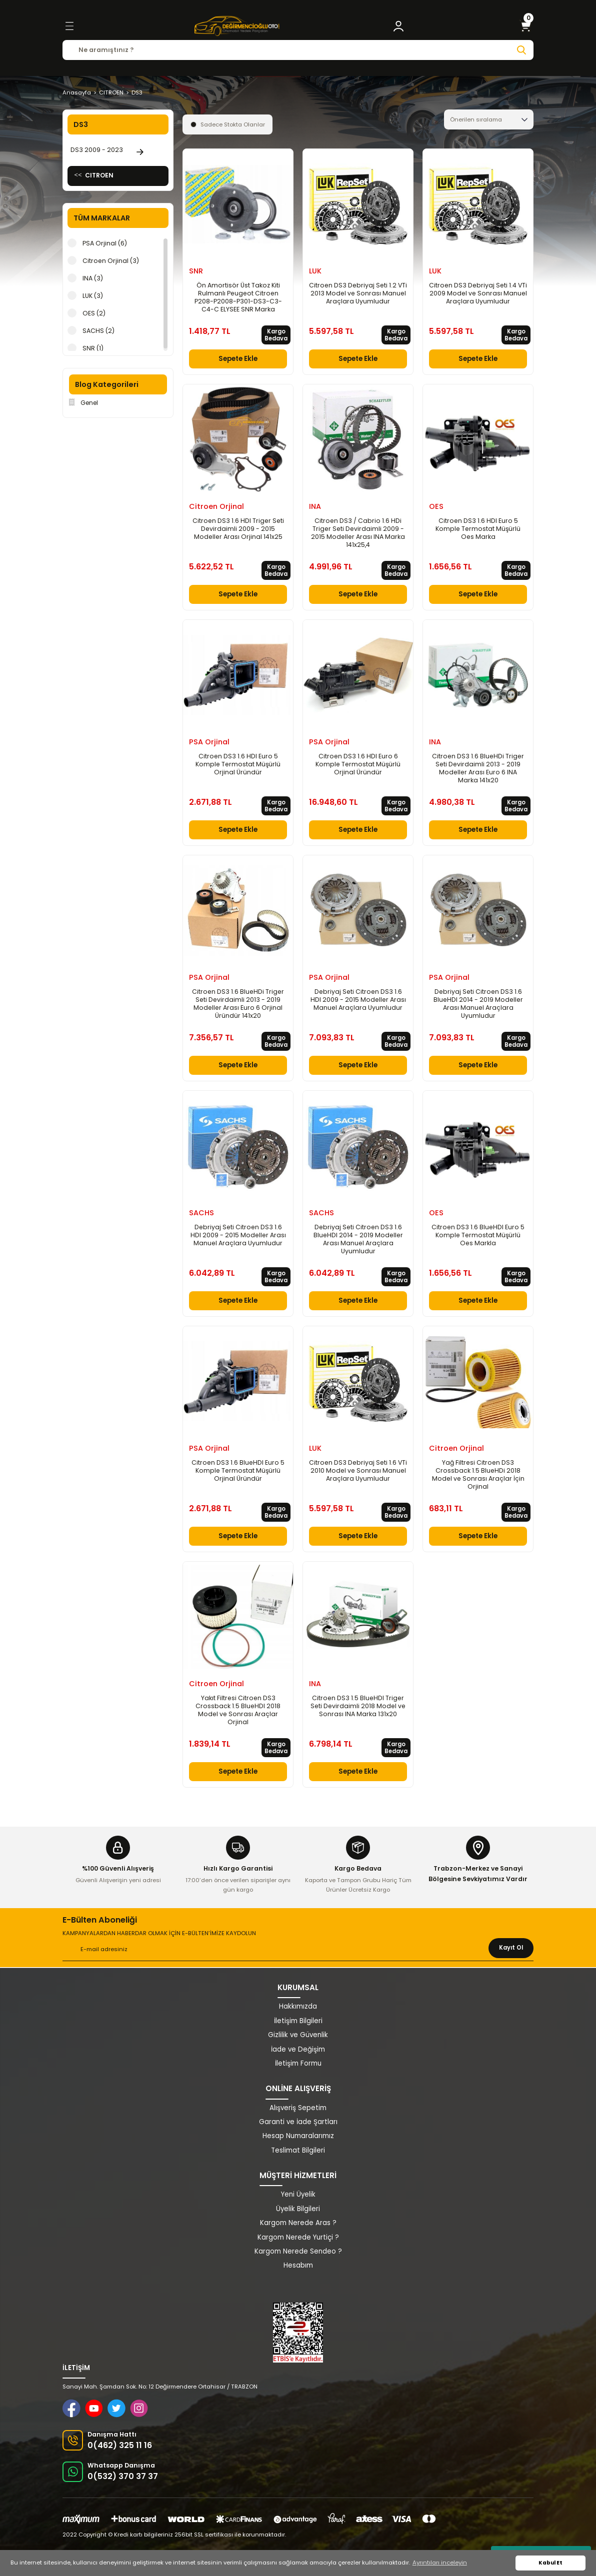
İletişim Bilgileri (298, 2021)
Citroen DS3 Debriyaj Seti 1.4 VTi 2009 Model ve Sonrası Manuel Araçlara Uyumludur (478, 293)
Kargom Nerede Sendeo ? (298, 2251)
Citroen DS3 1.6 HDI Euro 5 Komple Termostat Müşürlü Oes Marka (478, 529)
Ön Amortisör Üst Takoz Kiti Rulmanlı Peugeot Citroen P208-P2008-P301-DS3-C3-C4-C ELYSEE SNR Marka (238, 297)
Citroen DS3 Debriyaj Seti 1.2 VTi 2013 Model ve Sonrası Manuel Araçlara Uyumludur (358, 293)
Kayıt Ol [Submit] (511, 1948)
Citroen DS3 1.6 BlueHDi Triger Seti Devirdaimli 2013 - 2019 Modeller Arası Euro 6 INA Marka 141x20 (478, 768)
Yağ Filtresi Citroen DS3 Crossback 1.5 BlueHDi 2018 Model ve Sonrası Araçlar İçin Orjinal (478, 1475)
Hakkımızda (298, 2006)
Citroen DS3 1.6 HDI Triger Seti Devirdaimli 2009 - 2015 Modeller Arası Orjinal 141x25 (238, 529)
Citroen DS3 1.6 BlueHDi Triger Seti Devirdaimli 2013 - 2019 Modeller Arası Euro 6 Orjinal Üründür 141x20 (238, 1004)
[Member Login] (399, 26)
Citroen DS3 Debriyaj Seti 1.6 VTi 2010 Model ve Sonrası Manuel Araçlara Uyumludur (358, 1471)
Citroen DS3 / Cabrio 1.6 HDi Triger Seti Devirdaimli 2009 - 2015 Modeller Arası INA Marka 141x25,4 (358, 533)
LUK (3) (92, 295)
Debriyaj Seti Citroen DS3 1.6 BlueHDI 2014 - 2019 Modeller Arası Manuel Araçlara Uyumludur (478, 1004)
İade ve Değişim (298, 2049)
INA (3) (92, 278)
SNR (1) (93, 348)
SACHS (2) (98, 330)
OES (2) (94, 313)
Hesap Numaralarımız (298, 2136)
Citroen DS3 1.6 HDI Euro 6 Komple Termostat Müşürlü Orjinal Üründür (358, 764)
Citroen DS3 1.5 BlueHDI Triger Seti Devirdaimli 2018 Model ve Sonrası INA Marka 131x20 (358, 1706)
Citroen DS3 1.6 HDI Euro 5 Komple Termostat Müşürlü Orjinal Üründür (238, 764)
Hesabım (298, 2265)
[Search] (298, 50)
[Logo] (237, 26)
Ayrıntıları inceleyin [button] (439, 2563)
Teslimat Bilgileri (298, 2150)
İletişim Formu (298, 2063)
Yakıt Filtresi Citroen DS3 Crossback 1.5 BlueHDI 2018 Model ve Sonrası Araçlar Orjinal (238, 1710)
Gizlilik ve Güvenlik (298, 2035)
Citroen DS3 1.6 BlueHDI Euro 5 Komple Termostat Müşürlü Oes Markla (478, 1235)
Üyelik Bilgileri (298, 2209)
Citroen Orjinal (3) (110, 260)
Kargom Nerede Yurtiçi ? (298, 2237)
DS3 (137, 92)
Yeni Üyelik (298, 2194)
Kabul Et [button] (550, 2563)
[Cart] (526, 26)
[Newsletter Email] (298, 1949)
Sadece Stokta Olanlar (232, 124)
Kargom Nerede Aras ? (298, 2223)
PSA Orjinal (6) (104, 243)
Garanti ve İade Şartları (298, 2122)
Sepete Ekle (238, 358)
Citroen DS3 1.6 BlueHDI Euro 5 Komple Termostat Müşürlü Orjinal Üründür (238, 1471)
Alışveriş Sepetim (298, 2108)
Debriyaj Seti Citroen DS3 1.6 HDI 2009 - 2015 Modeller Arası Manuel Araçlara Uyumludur (358, 1000)
